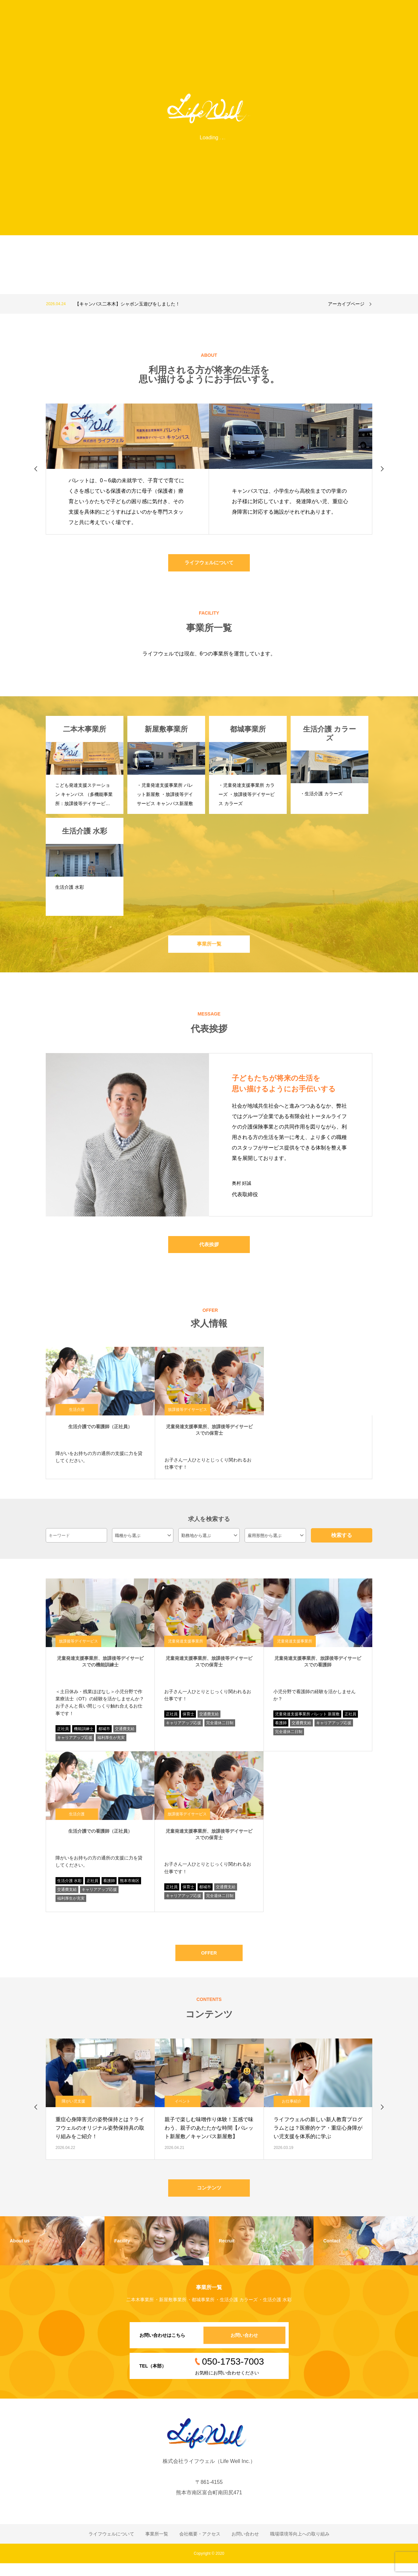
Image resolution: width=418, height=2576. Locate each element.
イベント (182, 2111)
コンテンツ (209, 2199)
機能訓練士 (83, 1736)
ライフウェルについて (209, 564)
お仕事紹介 (291, 2111)
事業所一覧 (209, 947)
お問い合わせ (239, 2348)
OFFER (209, 1961)
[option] (184, 303)
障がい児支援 (73, 2111)
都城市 (104, 1736)
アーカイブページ (346, 303)
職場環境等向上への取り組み (300, 2546)
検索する (341, 1542)
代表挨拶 (209, 1250)
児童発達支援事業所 (185, 1648)
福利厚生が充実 (111, 1745)
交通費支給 (125, 1736)
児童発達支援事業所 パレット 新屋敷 (307, 1721)
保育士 (188, 1721)
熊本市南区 (129, 1888)
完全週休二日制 (219, 1730)
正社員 (63, 1736)
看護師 (281, 1730)
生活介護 (77, 1417)
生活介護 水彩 (69, 1888)
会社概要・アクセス (199, 2546)
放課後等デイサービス (187, 1417)
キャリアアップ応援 (74, 1745)
